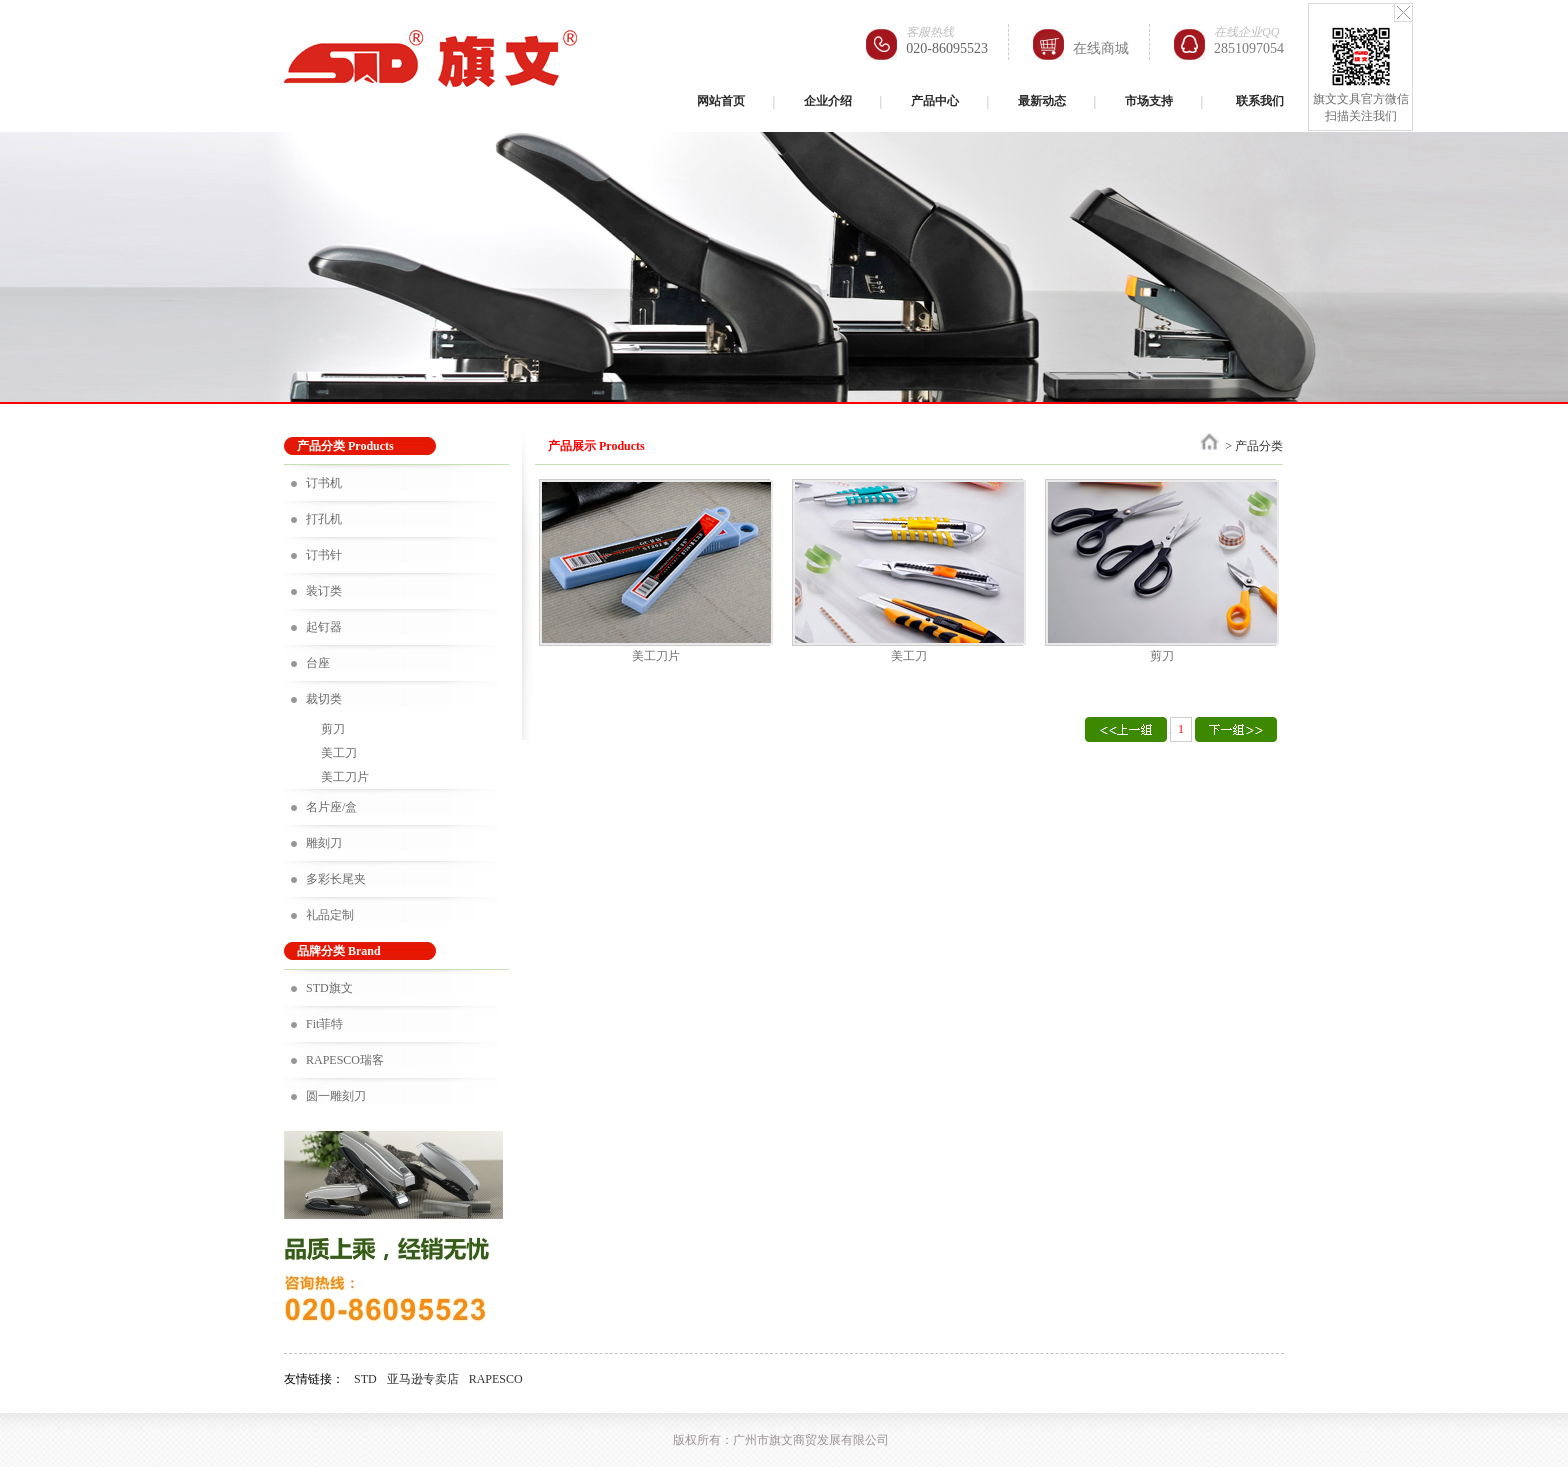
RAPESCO (496, 1379)
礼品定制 (330, 915)
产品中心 (935, 101)
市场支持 (1149, 101)
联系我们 (1260, 101)
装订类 (324, 591)
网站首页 (721, 101)
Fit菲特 (324, 1024)
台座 (318, 663)
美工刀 (339, 753)
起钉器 (324, 627)
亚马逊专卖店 (423, 1379)
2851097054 (1249, 48)
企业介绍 (828, 101)
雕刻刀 (324, 843)
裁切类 (324, 699)
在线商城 (1101, 48)
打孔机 (324, 519)
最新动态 (1042, 101)
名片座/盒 (331, 807)
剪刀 (333, 729)
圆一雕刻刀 (336, 1096)
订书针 (324, 555)
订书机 (324, 483)
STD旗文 (329, 988)
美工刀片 (345, 777)
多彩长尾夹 (336, 879)
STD (365, 1379)
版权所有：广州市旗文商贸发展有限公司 (781, 1440)
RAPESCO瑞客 (345, 1060)
